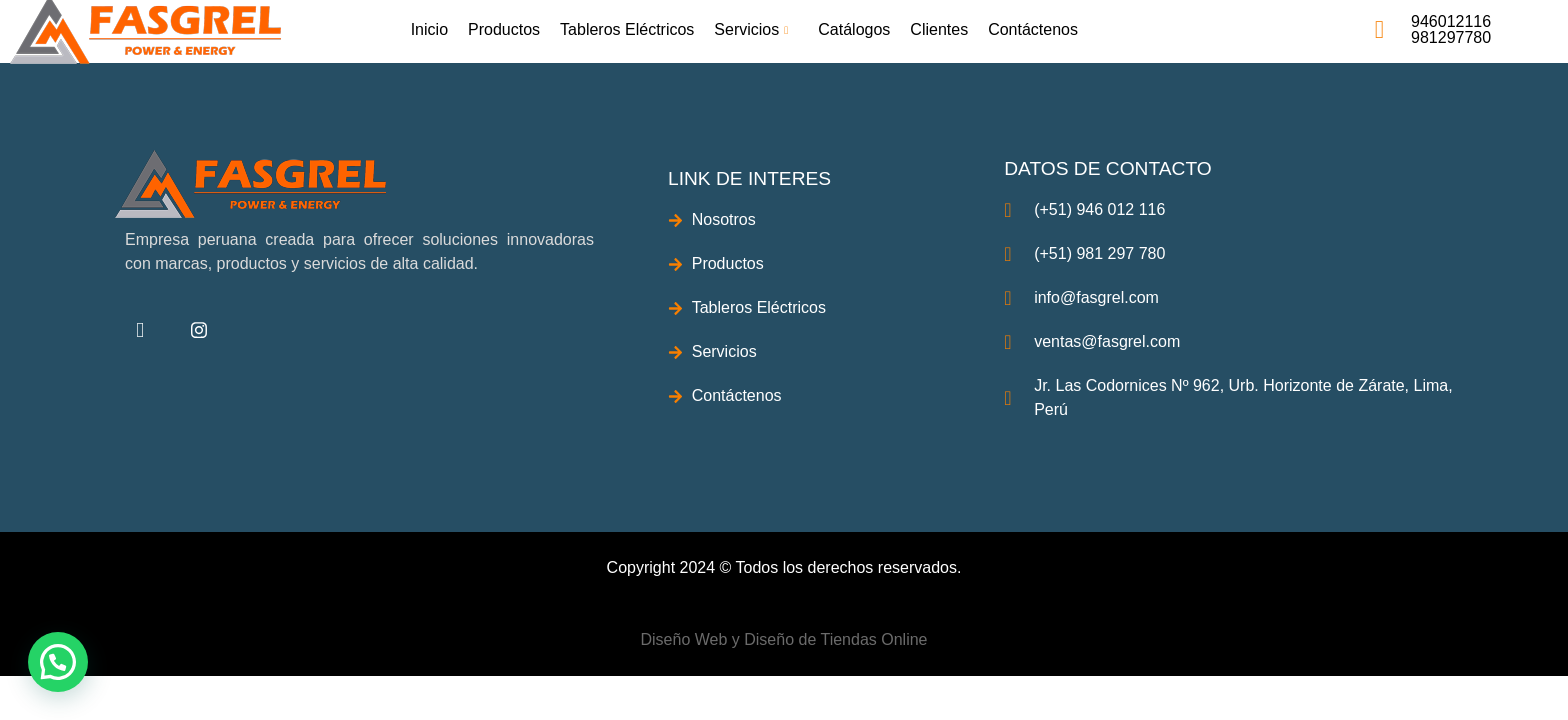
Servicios (753, 29)
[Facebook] (140, 331)
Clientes (939, 29)
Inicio (429, 29)
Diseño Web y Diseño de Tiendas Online (784, 639)
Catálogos (854, 29)
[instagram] (199, 331)
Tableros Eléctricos (627, 29)
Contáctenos (1033, 29)
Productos (504, 29)
